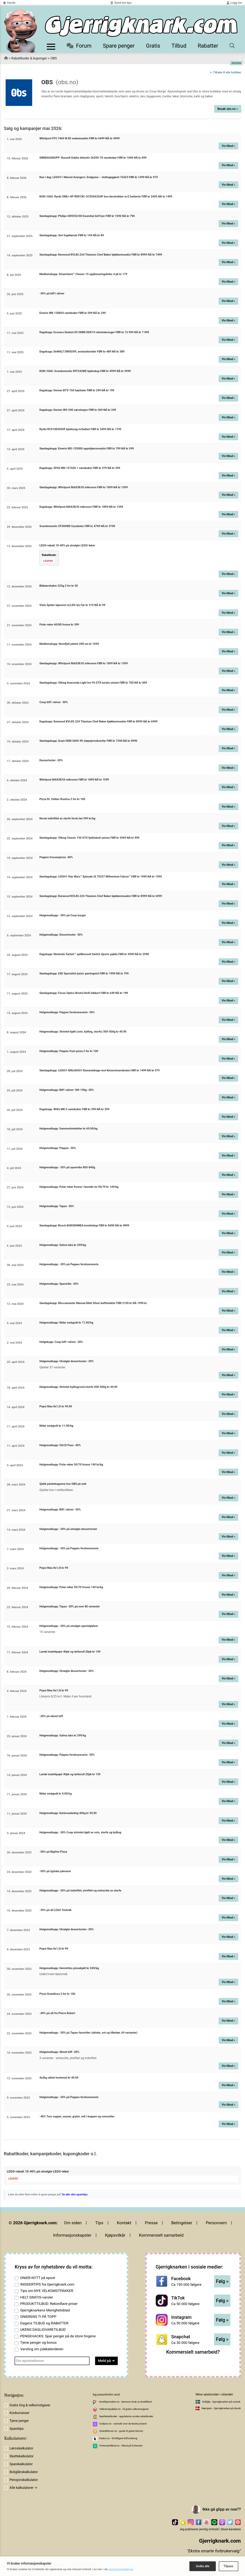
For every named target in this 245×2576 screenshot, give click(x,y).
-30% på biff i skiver (51, 293)
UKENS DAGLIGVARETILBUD (43, 2329)
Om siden (73, 2222)
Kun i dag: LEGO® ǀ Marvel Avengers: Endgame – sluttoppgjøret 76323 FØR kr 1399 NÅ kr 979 (98, 177)
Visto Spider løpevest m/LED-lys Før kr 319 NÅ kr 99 (72, 605)
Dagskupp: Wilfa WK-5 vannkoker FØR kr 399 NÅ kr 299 (74, 1109)
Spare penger (119, 46)
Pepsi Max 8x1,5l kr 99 (53, 1567)
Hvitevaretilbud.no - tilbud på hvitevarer (121, 2445)
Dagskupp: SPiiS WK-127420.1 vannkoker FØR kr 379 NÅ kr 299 (79, 468)
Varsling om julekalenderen (41, 2349)
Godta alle (202, 2566)
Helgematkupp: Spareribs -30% (59, 1283)
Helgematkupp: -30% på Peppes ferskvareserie (69, 1264)
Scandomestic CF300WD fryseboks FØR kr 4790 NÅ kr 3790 (77, 526)
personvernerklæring (120, 2569)
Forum (79, 46)
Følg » (222, 2281)
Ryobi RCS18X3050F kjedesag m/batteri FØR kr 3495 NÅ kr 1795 (80, 429)
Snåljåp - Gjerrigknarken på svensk (221, 2401)
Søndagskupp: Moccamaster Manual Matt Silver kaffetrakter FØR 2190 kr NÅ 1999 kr (93, 1303)
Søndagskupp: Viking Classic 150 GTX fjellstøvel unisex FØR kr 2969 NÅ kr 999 (89, 837)
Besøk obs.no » (227, 109)
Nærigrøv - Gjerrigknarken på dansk (221, 2408)
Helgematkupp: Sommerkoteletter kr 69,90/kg (68, 1128)
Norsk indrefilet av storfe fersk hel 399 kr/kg (67, 818)
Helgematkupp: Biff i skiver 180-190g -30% (66, 1089)
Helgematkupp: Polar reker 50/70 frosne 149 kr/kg (71, 1464)
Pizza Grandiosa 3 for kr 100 (57, 1993)
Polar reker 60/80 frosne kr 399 (59, 624)
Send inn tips (121, 2)
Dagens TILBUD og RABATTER (44, 2323)
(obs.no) (67, 82)
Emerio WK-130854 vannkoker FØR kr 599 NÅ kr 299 (72, 313)
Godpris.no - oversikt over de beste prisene (123, 2423)
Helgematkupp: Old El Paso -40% (60, 1445)
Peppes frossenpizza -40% (56, 857)
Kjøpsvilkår (115, 2235)
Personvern (216, 2222)
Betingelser (181, 2222)
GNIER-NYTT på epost (37, 2278)
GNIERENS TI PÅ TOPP (38, 2316)
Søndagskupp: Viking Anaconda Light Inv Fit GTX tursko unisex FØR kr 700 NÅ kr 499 (93, 682)
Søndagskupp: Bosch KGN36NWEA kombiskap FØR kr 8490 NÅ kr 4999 (84, 1225)
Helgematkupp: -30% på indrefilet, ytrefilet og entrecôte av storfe (80, 1890)
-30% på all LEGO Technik (55, 1910)
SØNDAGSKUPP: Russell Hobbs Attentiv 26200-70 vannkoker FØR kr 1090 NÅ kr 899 (93, 157)
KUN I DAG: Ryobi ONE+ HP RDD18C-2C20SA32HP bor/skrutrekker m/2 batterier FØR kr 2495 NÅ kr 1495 (105, 196)
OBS (54, 58)
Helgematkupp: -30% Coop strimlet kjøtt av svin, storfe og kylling (80, 1832)
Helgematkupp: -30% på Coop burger (62, 915)
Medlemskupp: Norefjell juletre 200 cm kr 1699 (69, 644)
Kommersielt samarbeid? (193, 2352)
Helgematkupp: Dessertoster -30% (61, 934)
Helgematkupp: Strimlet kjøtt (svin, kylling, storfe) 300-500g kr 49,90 (83, 1031)
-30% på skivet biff (51, 1716)
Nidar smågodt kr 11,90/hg (56, 1425)
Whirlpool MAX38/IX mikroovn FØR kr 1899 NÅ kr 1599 (74, 779)
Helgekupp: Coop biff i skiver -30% (61, 1341)
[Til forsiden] (141, 26)
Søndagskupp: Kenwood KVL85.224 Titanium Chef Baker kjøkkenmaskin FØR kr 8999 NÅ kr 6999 (100, 896)
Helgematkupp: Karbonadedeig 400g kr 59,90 (68, 1813)
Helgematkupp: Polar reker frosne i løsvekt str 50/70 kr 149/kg (79, 1186)
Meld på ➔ (106, 2360)
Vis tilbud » (228, 146)
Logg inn (234, 2)
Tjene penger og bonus (38, 2342)
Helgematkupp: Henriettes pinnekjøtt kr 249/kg (69, 1968)
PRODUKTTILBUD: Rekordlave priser (49, 2304)
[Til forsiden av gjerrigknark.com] (20, 30)
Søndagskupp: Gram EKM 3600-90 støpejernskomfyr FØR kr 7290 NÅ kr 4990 (88, 740)
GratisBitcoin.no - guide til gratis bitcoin (121, 2430)
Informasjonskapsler (72, 2235)
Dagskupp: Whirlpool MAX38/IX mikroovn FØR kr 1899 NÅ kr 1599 (81, 506)
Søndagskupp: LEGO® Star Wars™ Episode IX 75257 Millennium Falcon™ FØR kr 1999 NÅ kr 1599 (100, 876)
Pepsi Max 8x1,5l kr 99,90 (55, 1406)
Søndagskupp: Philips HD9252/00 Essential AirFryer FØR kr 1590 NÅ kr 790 (87, 216)
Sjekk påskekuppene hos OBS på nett (62, 1484)
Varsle (9, 2)
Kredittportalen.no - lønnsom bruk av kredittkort (125, 2401)
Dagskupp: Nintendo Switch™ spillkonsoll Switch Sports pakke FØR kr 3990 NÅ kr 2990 (94, 954)
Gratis (153, 46)
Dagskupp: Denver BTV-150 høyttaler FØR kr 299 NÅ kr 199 (76, 390)
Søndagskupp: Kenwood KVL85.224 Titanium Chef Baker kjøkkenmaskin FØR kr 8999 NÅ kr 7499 (100, 254)
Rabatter (208, 46)
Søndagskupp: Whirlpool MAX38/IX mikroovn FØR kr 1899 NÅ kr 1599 (83, 487)
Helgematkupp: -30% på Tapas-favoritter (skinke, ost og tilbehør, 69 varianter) (88, 2032)
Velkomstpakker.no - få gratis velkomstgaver (124, 2408)
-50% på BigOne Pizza (53, 1851)
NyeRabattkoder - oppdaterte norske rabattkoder (126, 2416)
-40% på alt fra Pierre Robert (57, 2013)
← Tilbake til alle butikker (225, 72)
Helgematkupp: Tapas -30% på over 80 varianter (69, 1606)
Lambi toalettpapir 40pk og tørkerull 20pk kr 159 (70, 1774)
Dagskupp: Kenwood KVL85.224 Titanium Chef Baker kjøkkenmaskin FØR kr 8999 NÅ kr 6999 (98, 721)
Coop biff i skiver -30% (53, 702)
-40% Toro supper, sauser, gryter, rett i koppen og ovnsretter (77, 2116)
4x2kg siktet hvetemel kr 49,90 (58, 2077)
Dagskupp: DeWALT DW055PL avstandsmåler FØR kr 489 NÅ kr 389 (82, 351)
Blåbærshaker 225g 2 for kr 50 (58, 585)
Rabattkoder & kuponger (29, 58)
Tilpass (228, 2566)
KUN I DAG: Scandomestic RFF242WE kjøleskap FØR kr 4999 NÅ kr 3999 (85, 371)
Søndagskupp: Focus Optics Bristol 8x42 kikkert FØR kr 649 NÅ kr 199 (83, 992)
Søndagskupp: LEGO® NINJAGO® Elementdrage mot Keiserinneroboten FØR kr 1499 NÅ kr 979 (99, 1070)
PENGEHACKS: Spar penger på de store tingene (58, 2336)
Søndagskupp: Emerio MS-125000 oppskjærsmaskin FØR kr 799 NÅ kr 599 (86, 448)
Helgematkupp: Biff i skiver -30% (60, 1509)
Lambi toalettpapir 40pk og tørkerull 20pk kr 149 (70, 1651)
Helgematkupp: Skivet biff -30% (59, 2052)
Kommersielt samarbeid (161, 2235)
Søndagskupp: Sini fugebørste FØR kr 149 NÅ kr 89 (71, 235)
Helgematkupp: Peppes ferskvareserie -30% (67, 1012)
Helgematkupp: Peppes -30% (57, 1148)
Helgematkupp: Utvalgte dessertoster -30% (66, 1361)
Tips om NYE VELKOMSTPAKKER (46, 2291)
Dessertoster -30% (51, 760)
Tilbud (178, 46)
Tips (99, 2222)
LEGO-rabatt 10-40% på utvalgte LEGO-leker (67, 545)
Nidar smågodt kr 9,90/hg (55, 1793)
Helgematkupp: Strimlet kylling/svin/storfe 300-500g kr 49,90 (78, 1387)
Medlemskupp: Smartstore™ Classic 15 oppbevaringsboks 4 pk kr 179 (83, 274)
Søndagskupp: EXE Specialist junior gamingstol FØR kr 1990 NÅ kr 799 (84, 973)
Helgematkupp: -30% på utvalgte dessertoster (68, 1529)
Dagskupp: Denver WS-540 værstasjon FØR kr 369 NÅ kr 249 (77, 410)
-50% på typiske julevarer (55, 1871)
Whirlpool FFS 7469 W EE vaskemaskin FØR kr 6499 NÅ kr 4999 (79, 138)
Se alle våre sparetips (75, 2194)
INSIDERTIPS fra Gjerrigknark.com (47, 2284)
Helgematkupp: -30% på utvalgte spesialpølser (68, 1625)
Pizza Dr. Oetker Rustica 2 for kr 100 (62, 799)
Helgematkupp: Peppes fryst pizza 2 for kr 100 (68, 1051)
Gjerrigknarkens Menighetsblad (45, 2310)
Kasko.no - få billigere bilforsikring (118, 2438)
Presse (151, 2222)
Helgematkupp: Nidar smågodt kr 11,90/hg (66, 1322)
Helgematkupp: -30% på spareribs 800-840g (67, 1167)
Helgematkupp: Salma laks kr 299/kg (62, 1244)
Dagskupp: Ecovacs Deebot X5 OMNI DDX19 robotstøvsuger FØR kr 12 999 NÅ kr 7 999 (94, 332)
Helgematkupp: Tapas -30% (56, 1206)
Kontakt (124, 2222)
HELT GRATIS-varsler (36, 2297)
